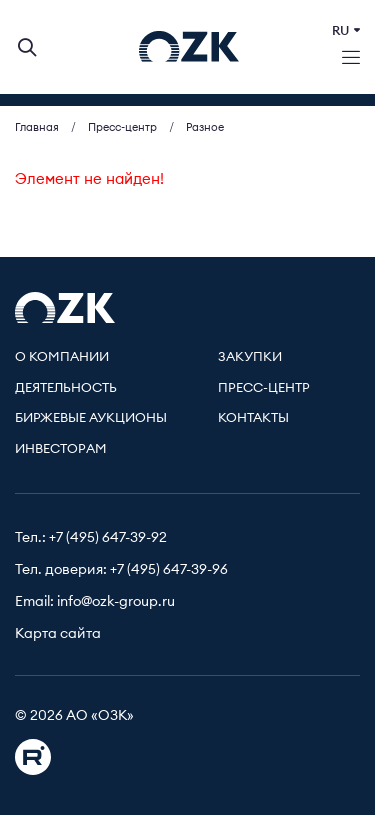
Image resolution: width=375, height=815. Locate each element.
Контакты (253, 418)
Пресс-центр (264, 388)
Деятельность (66, 388)
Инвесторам (61, 449)
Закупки (250, 357)
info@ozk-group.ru (116, 602)
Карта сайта (58, 634)
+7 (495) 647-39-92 (108, 538)
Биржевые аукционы (91, 418)
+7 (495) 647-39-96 (169, 570)
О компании (62, 357)
